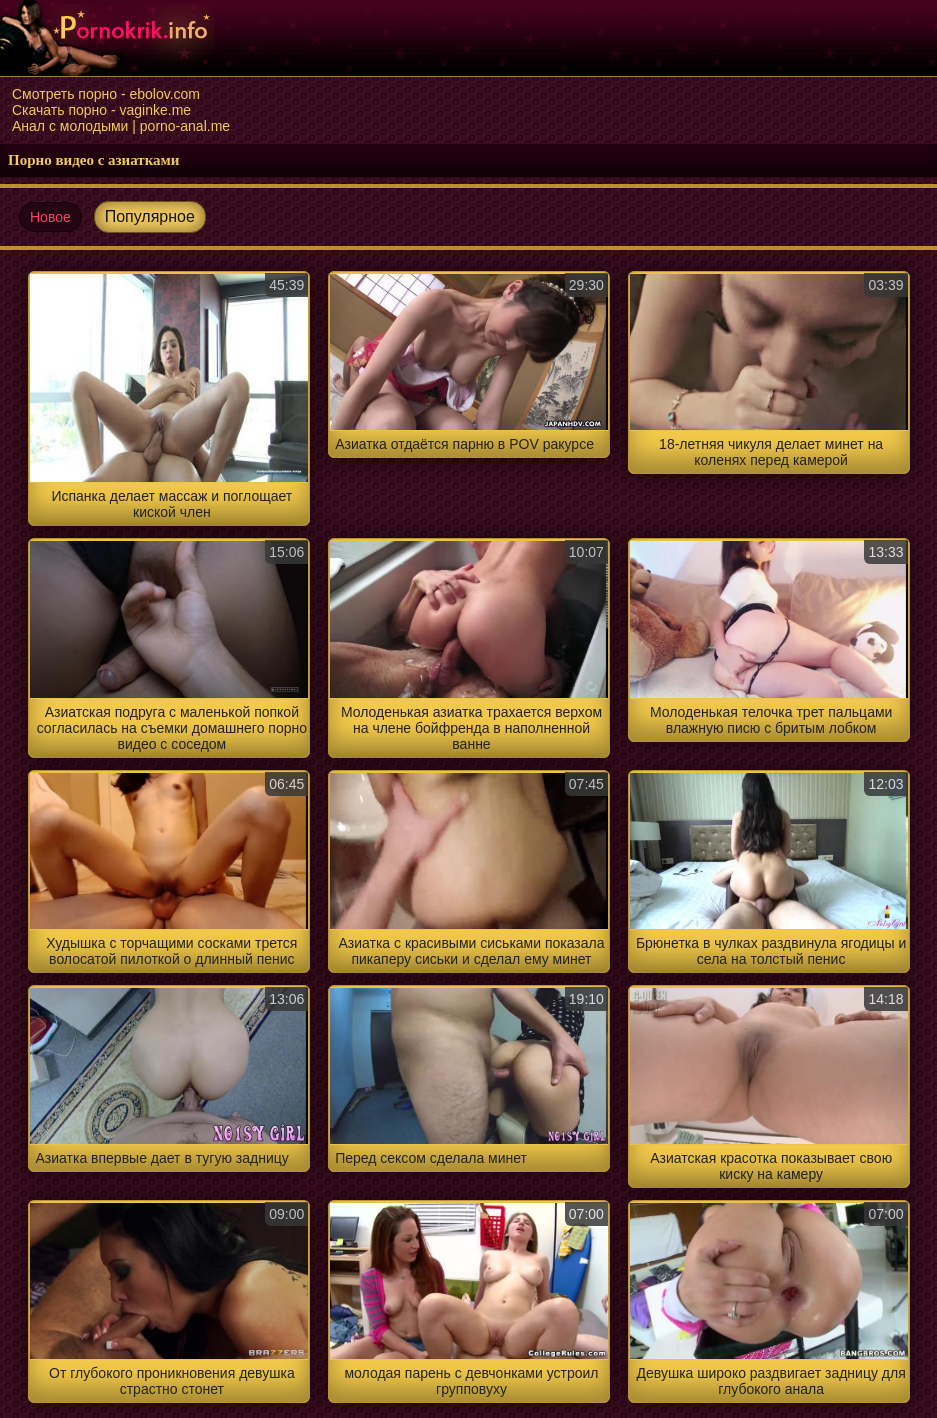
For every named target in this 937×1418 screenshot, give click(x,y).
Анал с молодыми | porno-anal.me (121, 126)
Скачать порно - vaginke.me (101, 110)
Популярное (150, 216)
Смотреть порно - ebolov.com (106, 94)
